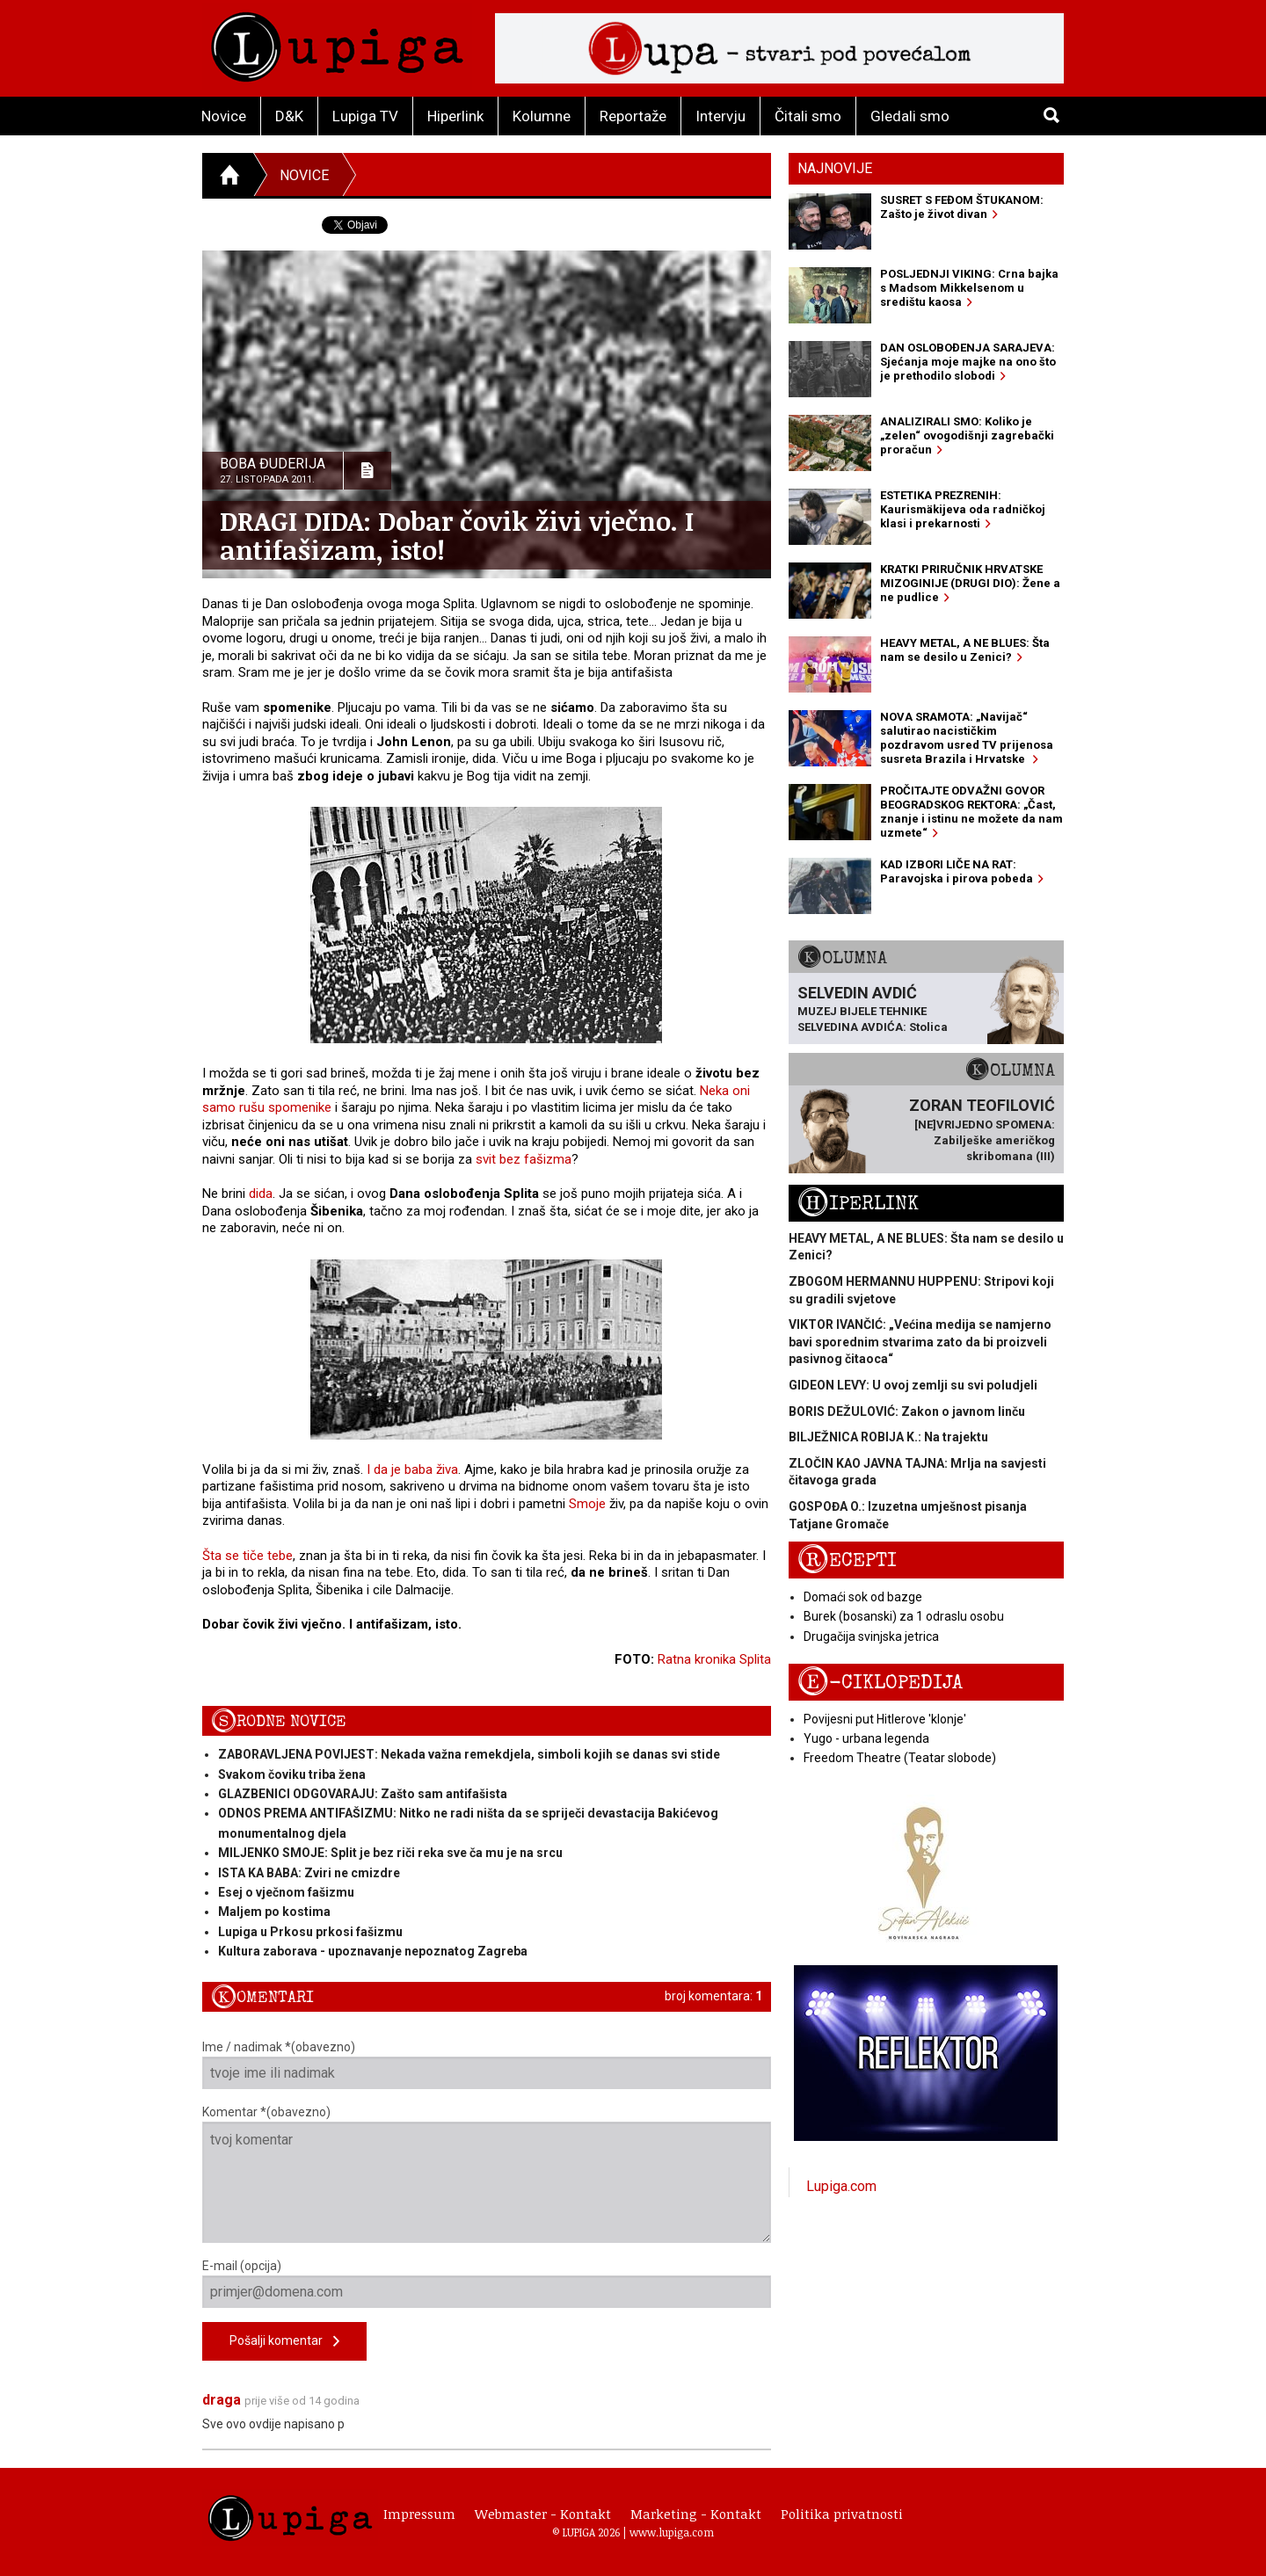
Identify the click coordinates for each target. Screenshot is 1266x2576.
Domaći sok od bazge (863, 1597)
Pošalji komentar (284, 2342)
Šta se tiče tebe (247, 1556)
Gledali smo (910, 116)
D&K (289, 116)
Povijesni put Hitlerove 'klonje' (885, 1719)
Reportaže (633, 116)
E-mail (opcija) (486, 2283)
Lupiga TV (365, 116)
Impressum (419, 2513)
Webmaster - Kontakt (543, 2513)
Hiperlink (455, 116)
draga (221, 2399)
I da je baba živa (412, 1469)
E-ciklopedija (880, 1682)
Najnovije (834, 168)
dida (261, 1193)
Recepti (847, 1560)
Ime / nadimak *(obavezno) (486, 2064)
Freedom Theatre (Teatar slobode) (900, 1758)
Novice (223, 116)
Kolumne (542, 116)
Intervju (720, 116)
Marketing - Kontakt (695, 2513)
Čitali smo (808, 116)
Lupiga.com (841, 2186)
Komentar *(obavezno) (486, 2174)
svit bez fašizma (523, 1159)
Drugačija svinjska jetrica (871, 1636)
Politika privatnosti (842, 2513)
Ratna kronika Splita (714, 1659)
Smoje (587, 1504)
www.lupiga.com (671, 2532)
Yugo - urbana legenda (866, 1738)
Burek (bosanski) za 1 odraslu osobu (904, 1616)
